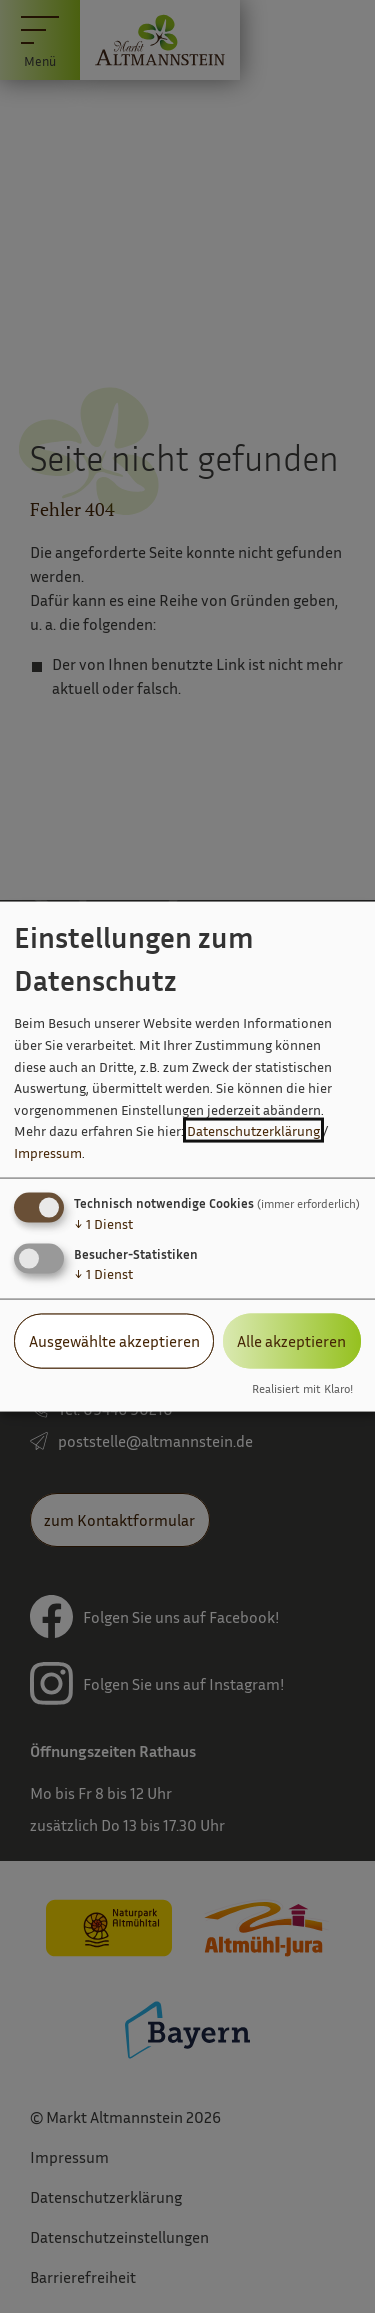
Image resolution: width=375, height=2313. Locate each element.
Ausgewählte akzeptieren (114, 1341)
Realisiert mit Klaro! (302, 1388)
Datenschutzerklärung (253, 1130)
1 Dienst (103, 1223)
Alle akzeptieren (291, 1341)
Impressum (48, 1152)
